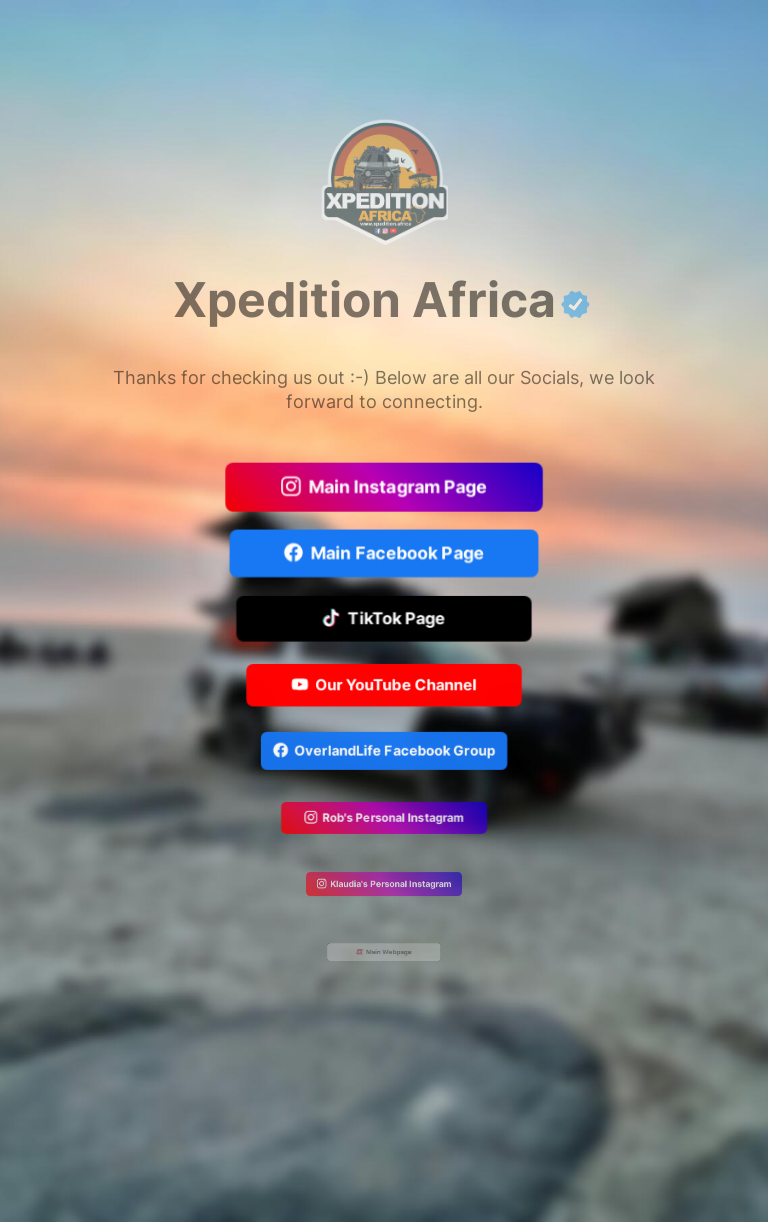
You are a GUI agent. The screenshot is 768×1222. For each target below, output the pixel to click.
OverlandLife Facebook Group (384, 752)
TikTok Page (383, 620)
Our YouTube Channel (384, 686)
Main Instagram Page (384, 488)
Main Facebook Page (383, 554)
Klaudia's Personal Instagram (384, 885)
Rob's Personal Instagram (384, 819)
